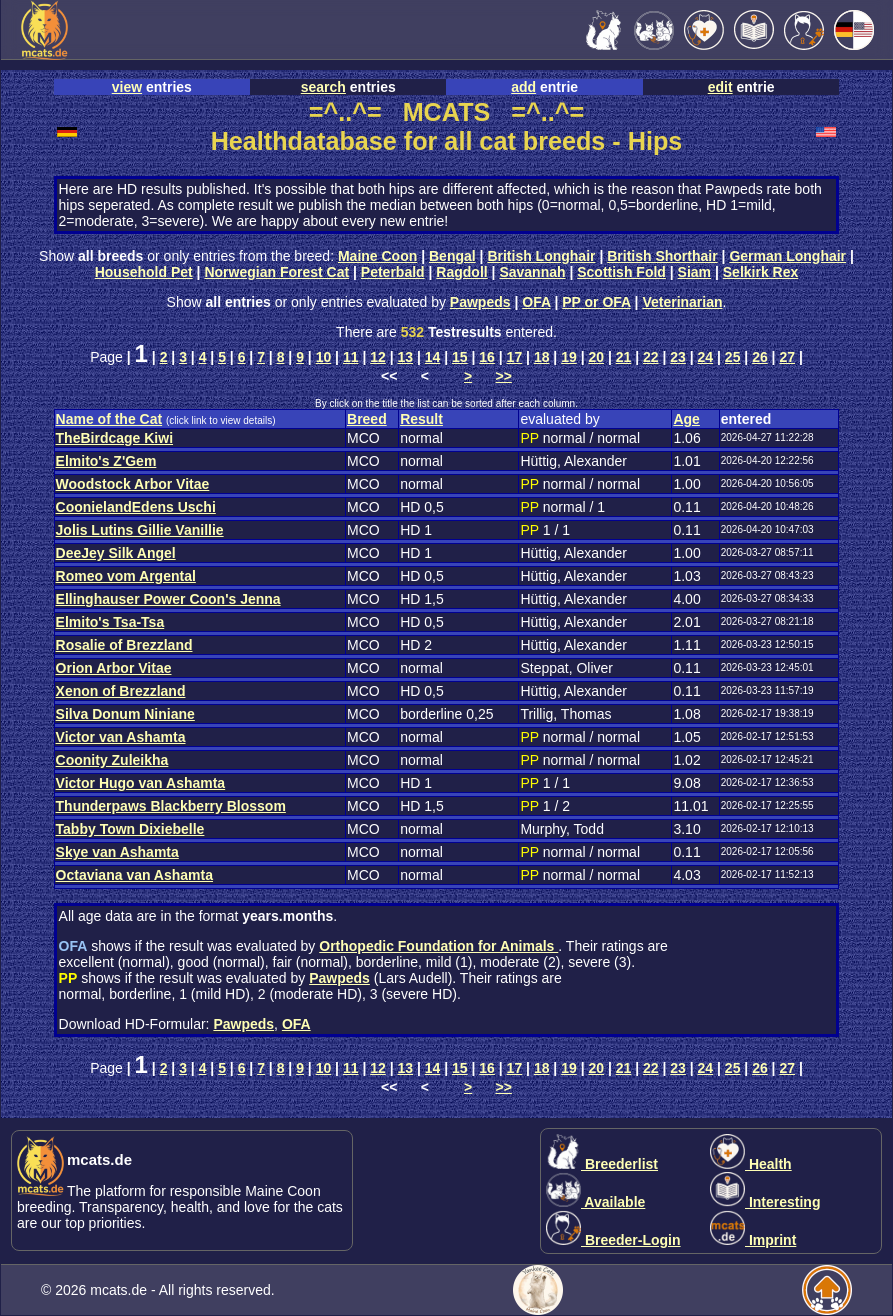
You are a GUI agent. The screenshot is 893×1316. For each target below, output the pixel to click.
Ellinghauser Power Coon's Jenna (168, 599)
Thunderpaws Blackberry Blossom (171, 806)
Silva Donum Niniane (125, 714)
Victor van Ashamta (121, 737)
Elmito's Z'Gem (106, 461)
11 (351, 357)
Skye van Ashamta (117, 852)
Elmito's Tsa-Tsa (110, 622)
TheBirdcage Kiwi (114, 438)
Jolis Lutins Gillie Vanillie (140, 530)
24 (706, 357)
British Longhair (541, 256)
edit (720, 87)
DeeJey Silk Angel (116, 553)
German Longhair (787, 256)
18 (542, 357)
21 (624, 357)
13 (405, 357)
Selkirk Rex (761, 272)
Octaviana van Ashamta (134, 875)
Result (421, 419)
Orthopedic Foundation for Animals (438, 946)
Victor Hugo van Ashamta (141, 783)
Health (751, 1164)
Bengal (452, 256)
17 (515, 357)
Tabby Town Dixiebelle (130, 829)
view (127, 87)
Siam (694, 272)
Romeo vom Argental (126, 576)
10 (324, 357)
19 (569, 357)
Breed (367, 419)
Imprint (753, 1240)
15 (460, 357)
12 (378, 357)
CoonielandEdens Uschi (136, 507)
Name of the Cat (109, 419)
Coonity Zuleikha (112, 760)
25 (733, 357)
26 (760, 357)
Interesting (765, 1202)
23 (678, 357)
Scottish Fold (621, 272)
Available (595, 1202)
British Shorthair (662, 256)
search (323, 87)
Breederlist (602, 1164)
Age (686, 419)
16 (487, 357)
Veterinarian (682, 302)
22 (651, 357)
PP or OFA (596, 302)
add (523, 87)
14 (433, 357)
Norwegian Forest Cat (276, 272)
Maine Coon (377, 256)
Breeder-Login (613, 1240)
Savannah (532, 272)
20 (596, 357)
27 (787, 357)
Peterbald (393, 272)
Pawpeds (480, 302)
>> (504, 376)
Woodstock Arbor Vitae (133, 484)
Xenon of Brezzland (121, 691)
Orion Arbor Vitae (114, 668)
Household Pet (144, 272)
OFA (536, 302)
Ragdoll (461, 272)
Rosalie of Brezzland (124, 645)
